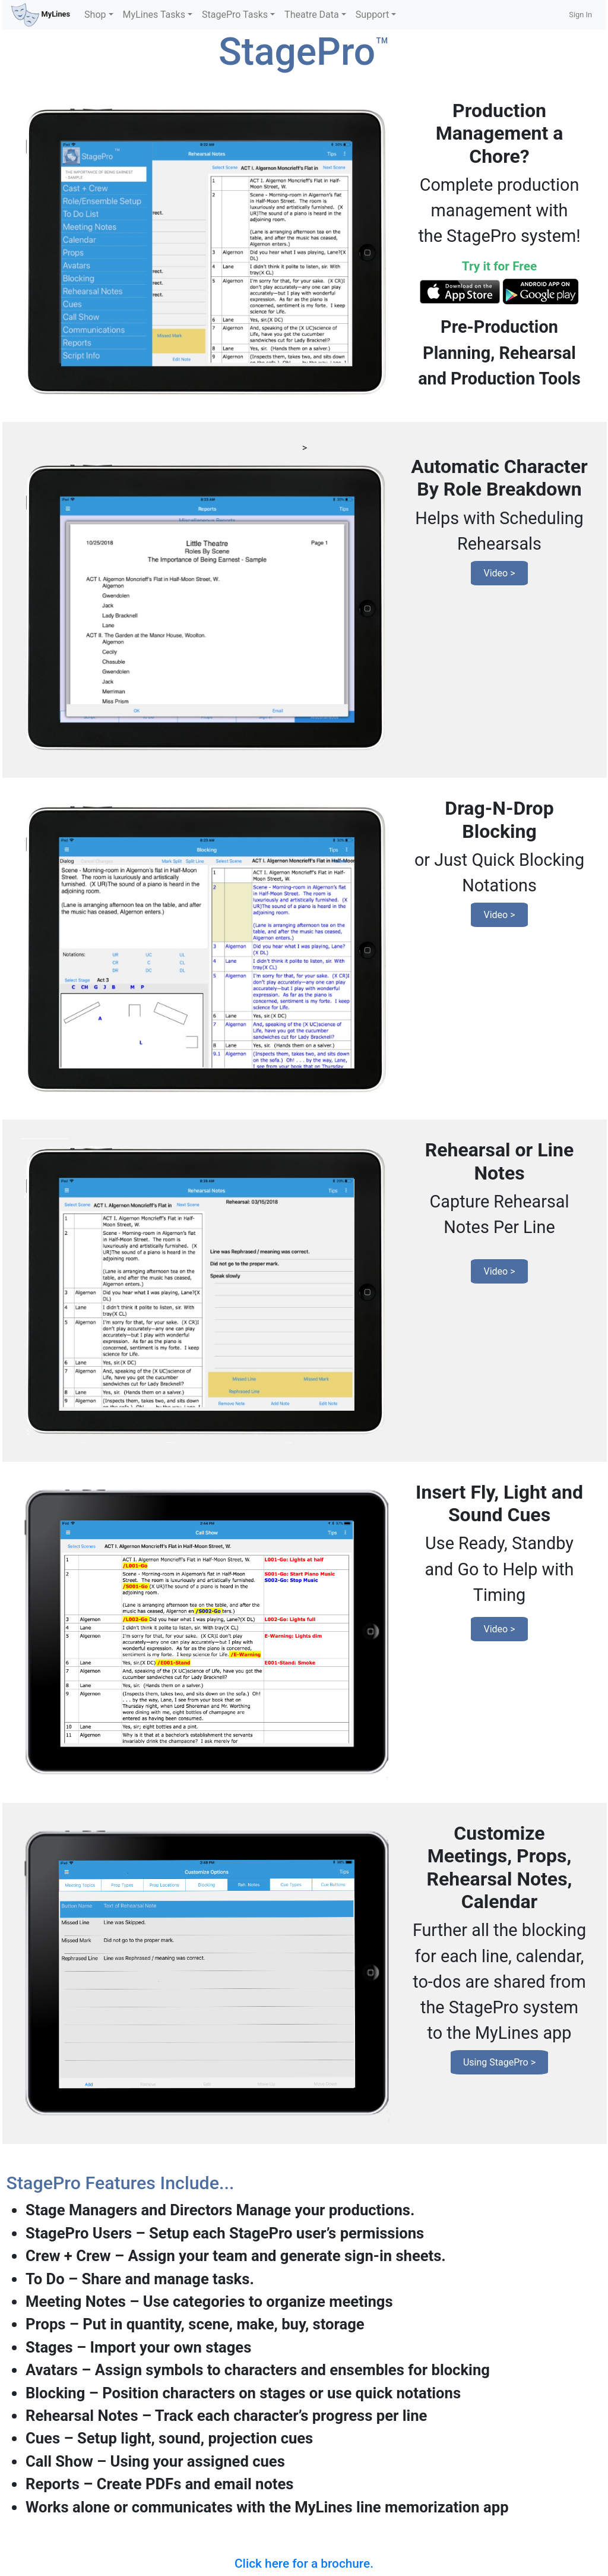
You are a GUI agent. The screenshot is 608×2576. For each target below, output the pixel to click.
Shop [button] (95, 14)
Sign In (580, 14)
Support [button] (372, 14)
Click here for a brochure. (304, 2563)
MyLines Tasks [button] (154, 14)
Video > (499, 573)
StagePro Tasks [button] (235, 14)
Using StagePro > (499, 2062)
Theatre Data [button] (311, 14)
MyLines (40, 15)
